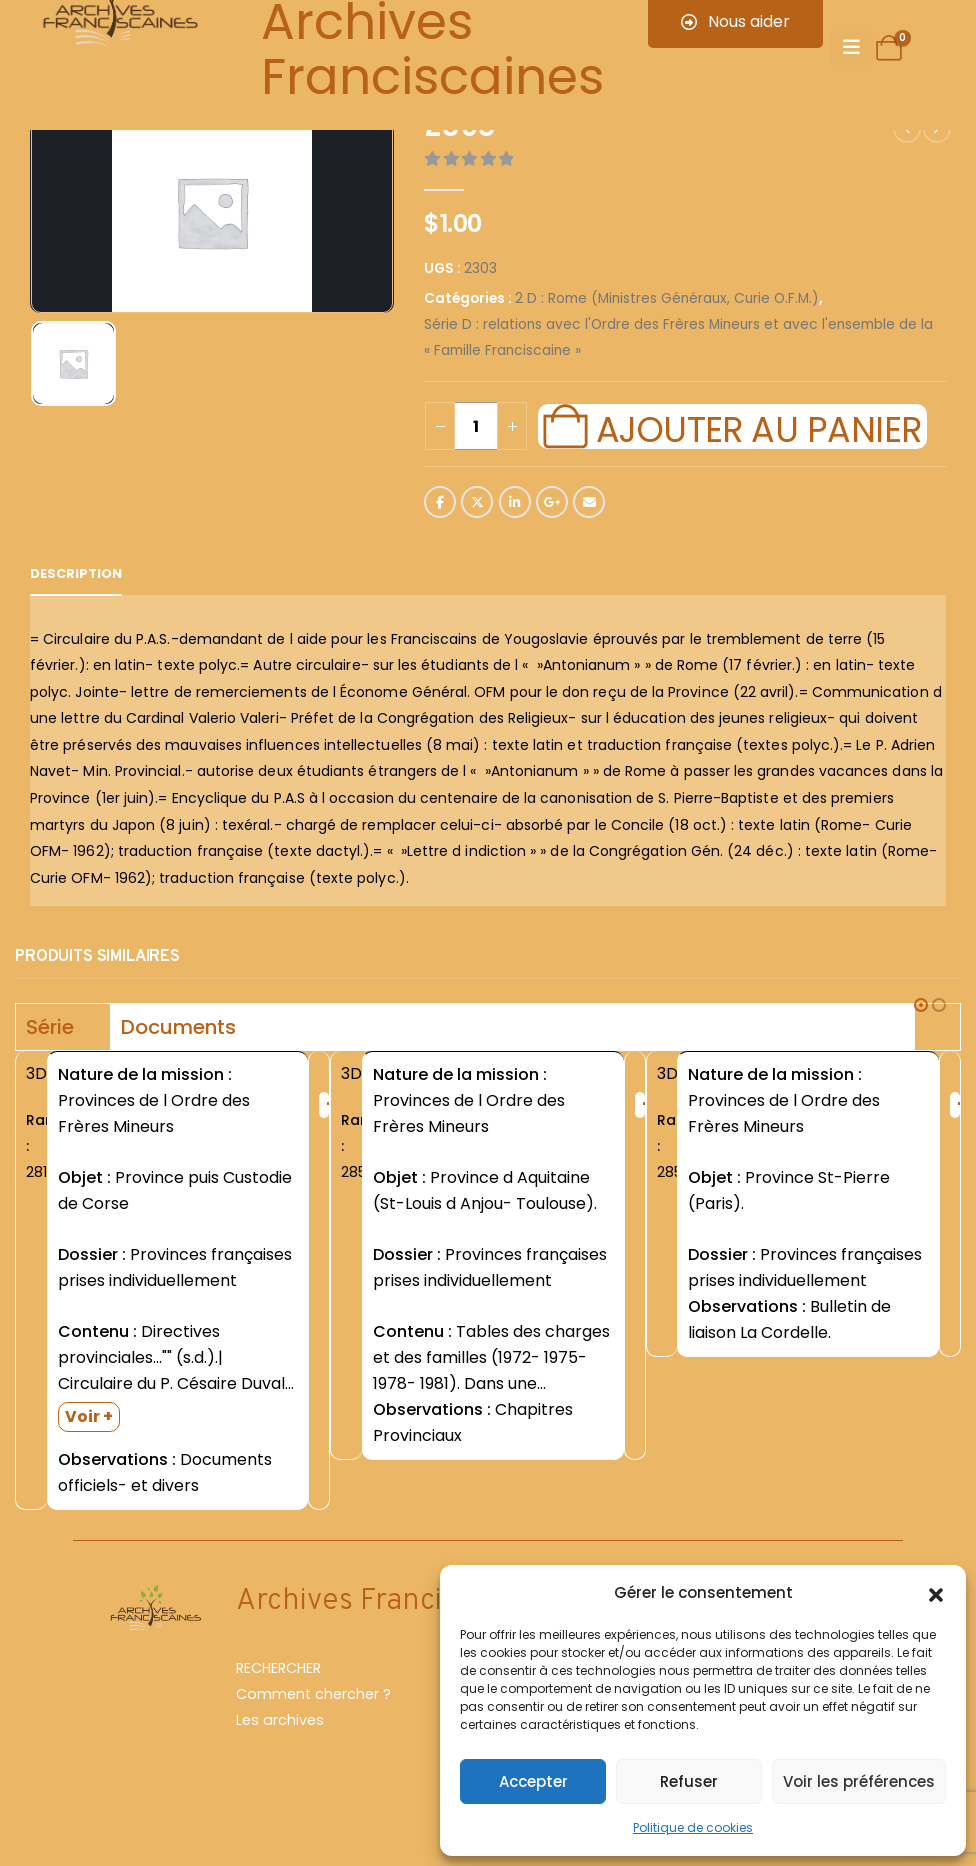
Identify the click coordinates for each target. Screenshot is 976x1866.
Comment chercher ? (313, 1697)
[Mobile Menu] (851, 48)
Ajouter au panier (759, 427)
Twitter (477, 502)
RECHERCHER (278, 1671)
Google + (552, 502)
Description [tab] (76, 573)
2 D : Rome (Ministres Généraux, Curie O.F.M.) (667, 298)
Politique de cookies (693, 1827)
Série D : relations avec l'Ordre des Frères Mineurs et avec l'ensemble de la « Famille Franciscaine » (678, 337)
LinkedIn (515, 502)
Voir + (89, 1416)
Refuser (689, 1781)
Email (589, 502)
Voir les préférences (859, 1781)
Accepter (533, 1781)
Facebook (440, 502)
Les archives (280, 1723)
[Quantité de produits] (476, 426)
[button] (936, 1593)
